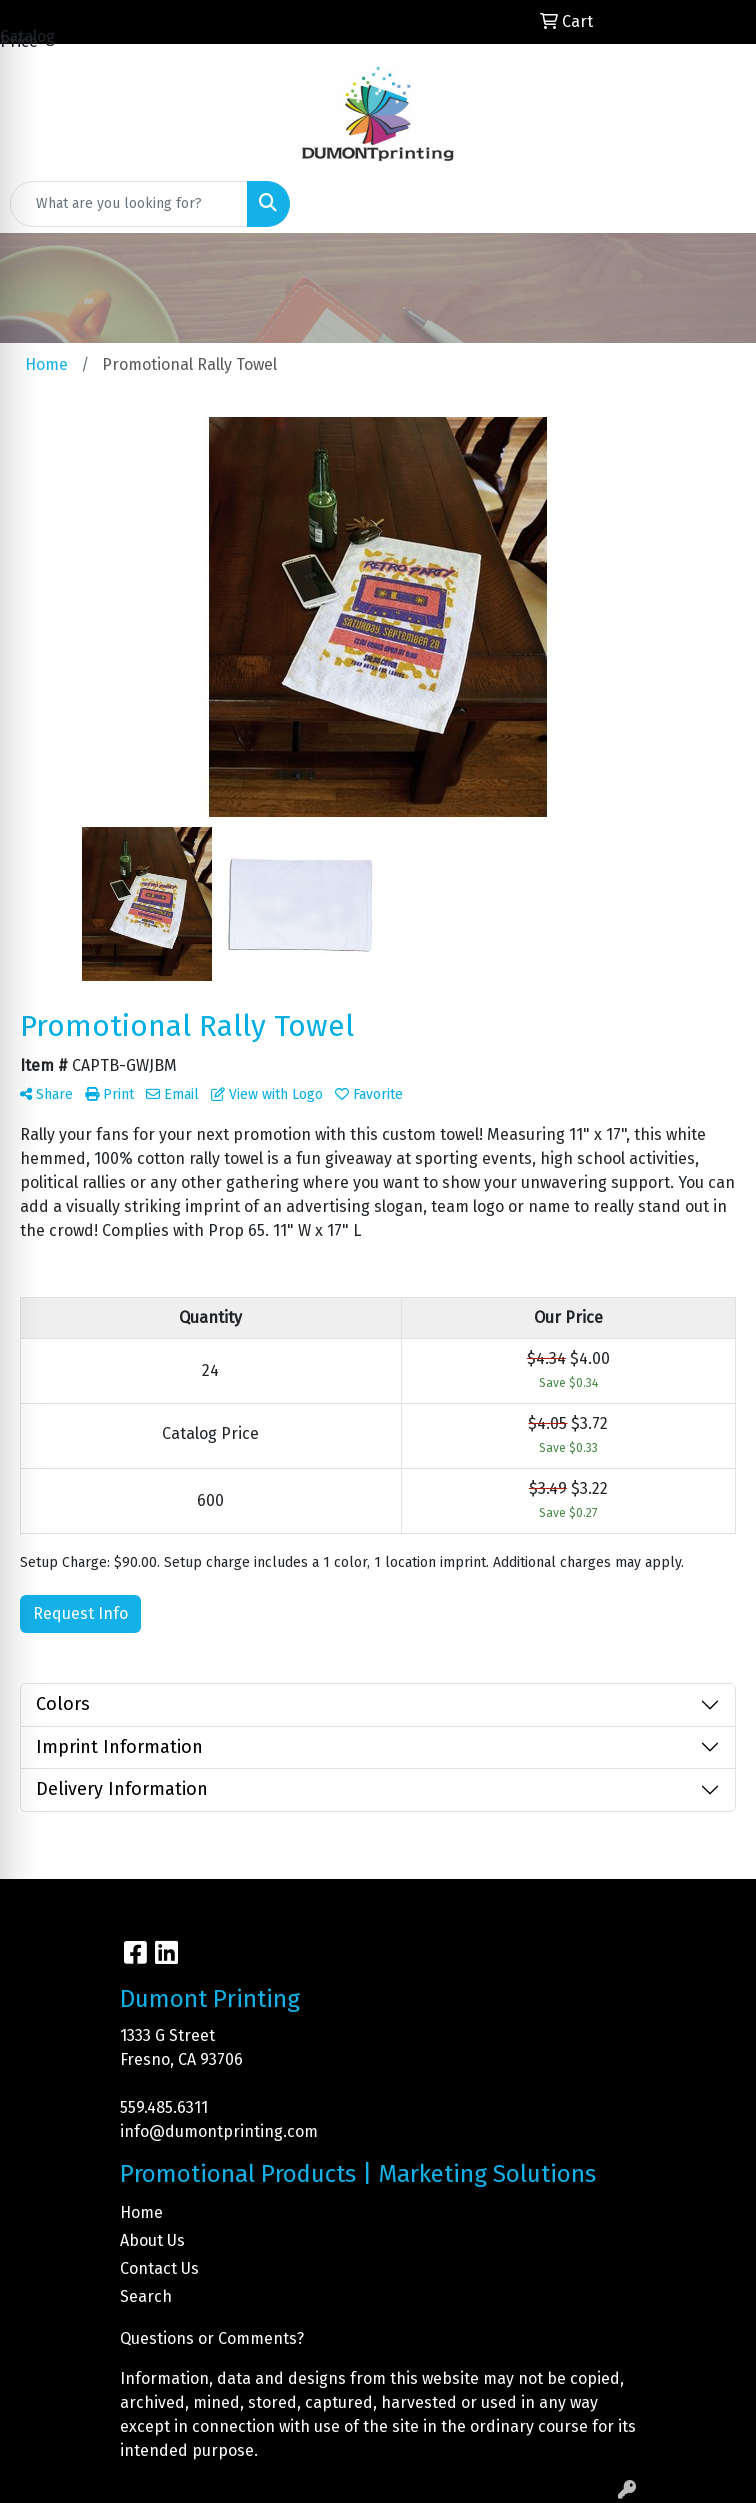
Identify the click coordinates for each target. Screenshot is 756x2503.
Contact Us (159, 2268)
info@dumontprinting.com (219, 2131)
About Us (152, 2240)
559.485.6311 (164, 2107)
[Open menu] (716, 204)
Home (141, 2212)
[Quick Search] (129, 204)
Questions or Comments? (212, 2338)
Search (146, 2296)
